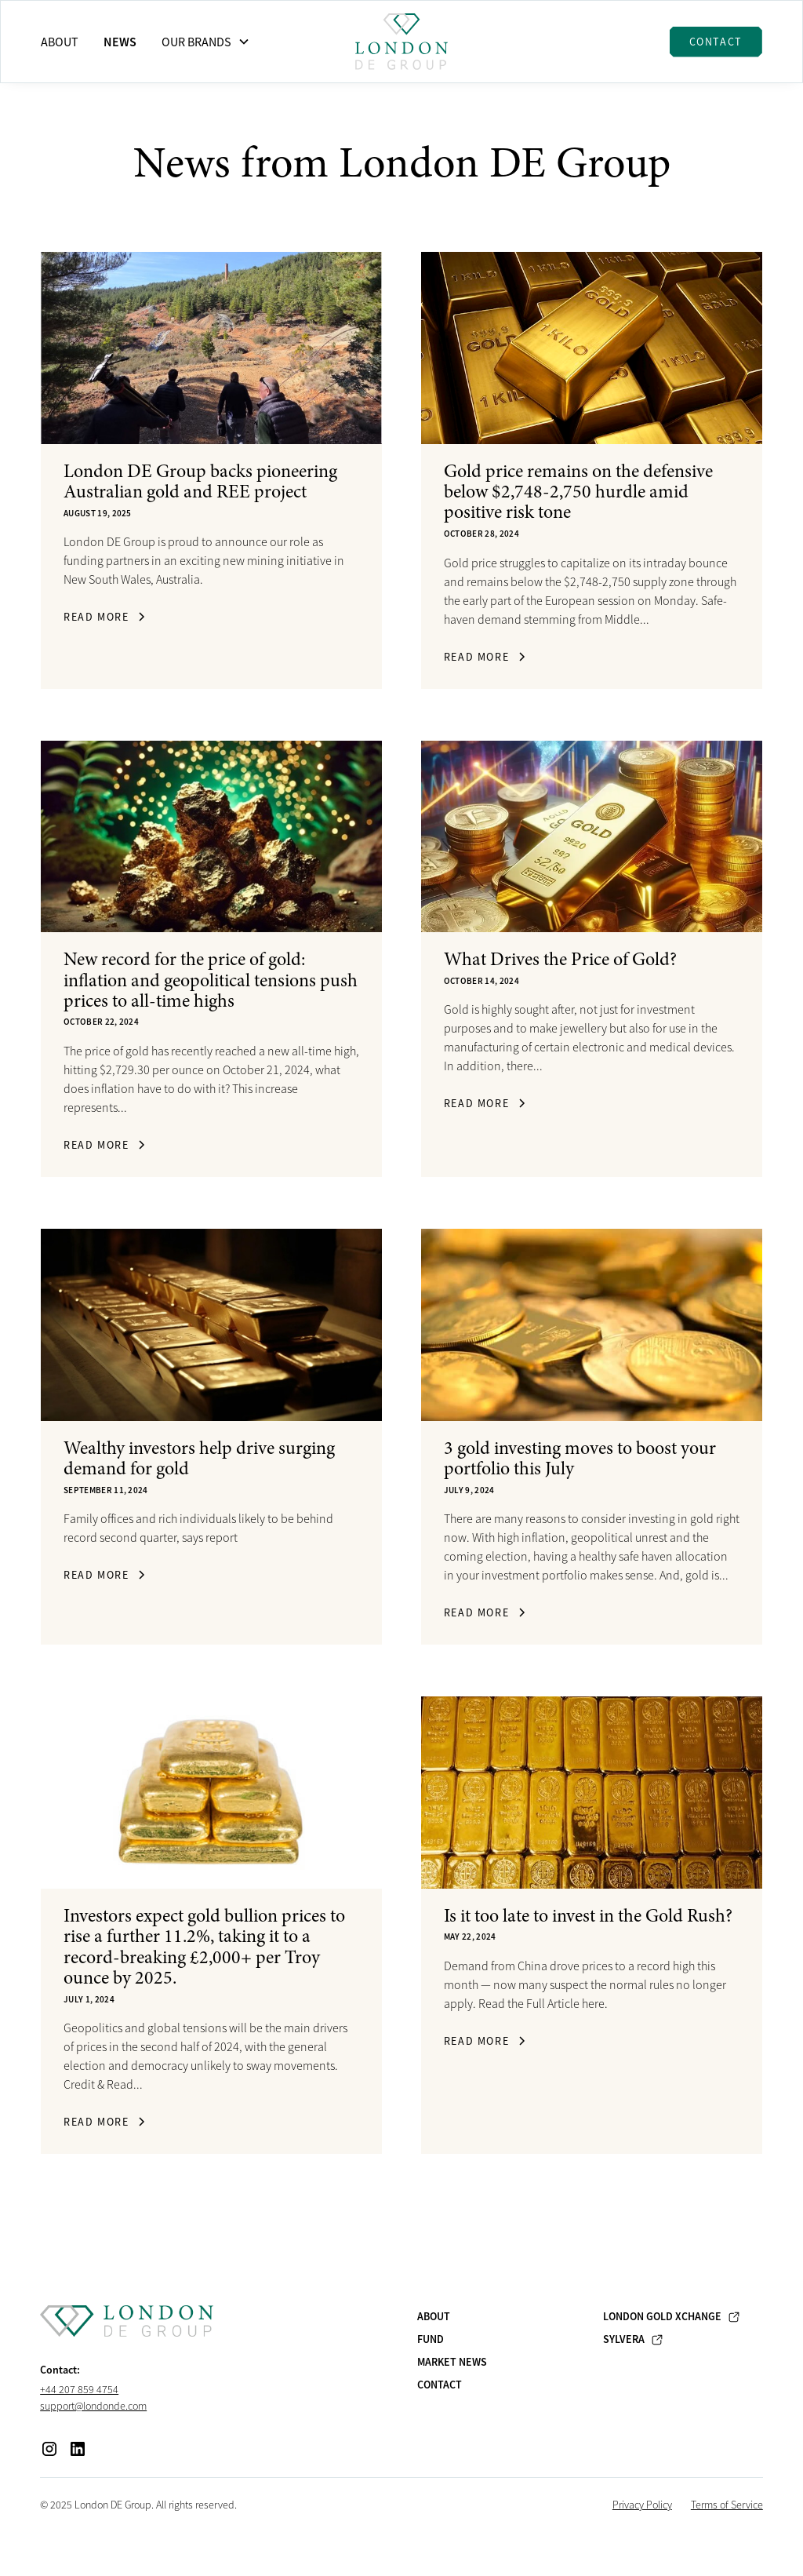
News (120, 41)
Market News (452, 2362)
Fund (430, 2339)
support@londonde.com (93, 2406)
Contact (716, 42)
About (59, 41)
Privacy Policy (642, 2505)
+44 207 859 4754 (79, 2389)
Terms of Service (727, 2505)
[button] (206, 41)
